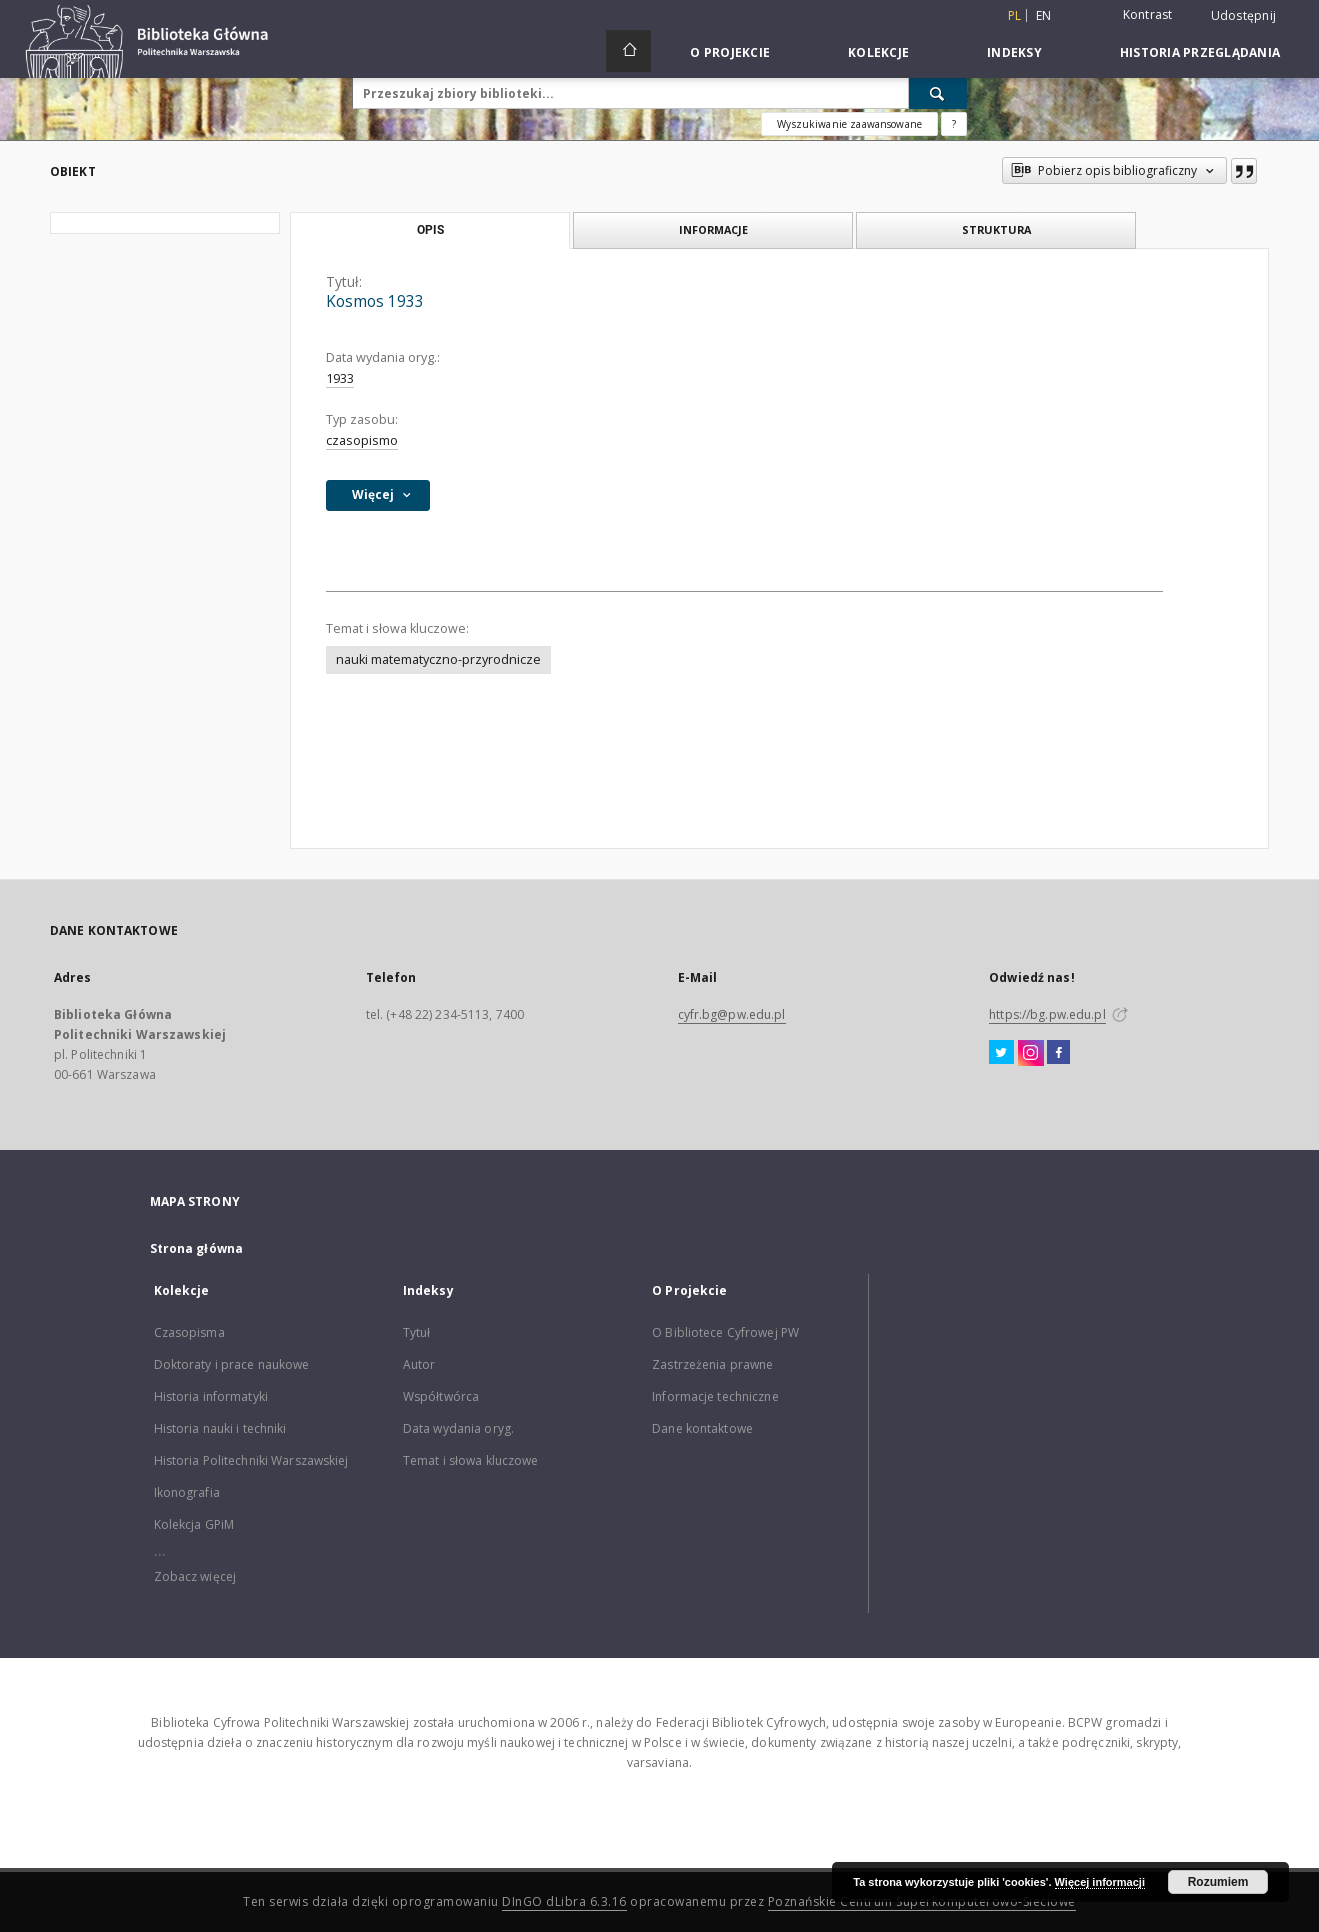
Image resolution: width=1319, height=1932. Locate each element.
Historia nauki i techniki (220, 1428)
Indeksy (1014, 52)
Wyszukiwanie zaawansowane (849, 124)
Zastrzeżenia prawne (712, 1364)
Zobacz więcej (195, 1576)
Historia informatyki (211, 1396)
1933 (340, 378)
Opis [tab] (430, 230)
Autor (419, 1364)
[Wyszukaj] (938, 93)
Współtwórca (441, 1396)
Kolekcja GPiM (194, 1524)
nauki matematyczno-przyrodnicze (438, 659)
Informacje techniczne (715, 1396)
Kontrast (1148, 14)
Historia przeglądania (1200, 52)
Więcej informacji (1100, 1882)
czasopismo (362, 440)
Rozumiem (1218, 1882)
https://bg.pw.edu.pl (1047, 1014)
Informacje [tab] (713, 229)
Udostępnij (1244, 16)
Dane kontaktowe (702, 1428)
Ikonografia (187, 1492)
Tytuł (417, 1332)
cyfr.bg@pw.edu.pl (732, 1014)
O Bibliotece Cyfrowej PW (725, 1332)
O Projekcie (730, 52)
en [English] (1044, 15)
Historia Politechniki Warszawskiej (251, 1460)
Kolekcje (878, 52)
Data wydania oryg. (458, 1428)
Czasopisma (189, 1332)
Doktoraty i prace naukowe (232, 1364)
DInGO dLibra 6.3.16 (564, 1901)
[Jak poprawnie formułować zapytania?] (954, 124)
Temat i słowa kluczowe (471, 1460)
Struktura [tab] (996, 229)
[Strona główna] (628, 51)
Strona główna (197, 1248)
